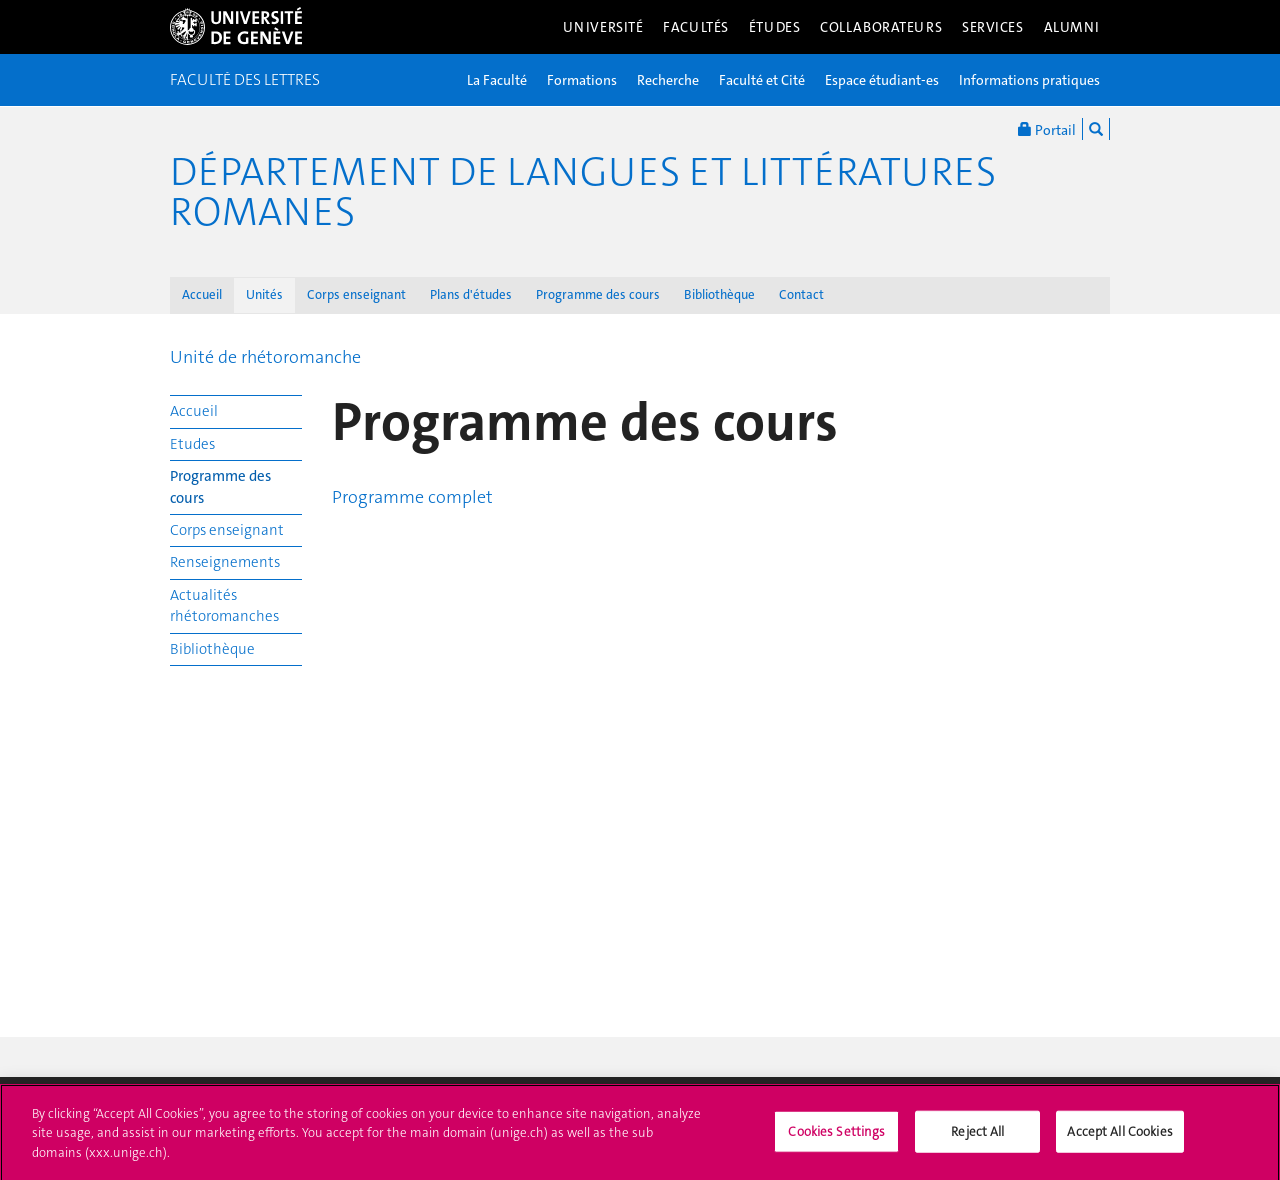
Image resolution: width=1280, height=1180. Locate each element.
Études (774, 27)
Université (603, 27)
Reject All (977, 1136)
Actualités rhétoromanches (224, 605)
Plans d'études (471, 294)
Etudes (192, 444)
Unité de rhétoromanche (265, 357)
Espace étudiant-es (882, 80)
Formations (582, 80)
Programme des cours (598, 294)
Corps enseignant (356, 294)
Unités (264, 294)
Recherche (668, 80)
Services (993, 27)
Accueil (202, 294)
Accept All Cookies (1119, 1136)
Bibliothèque (719, 294)
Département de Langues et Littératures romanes (583, 192)
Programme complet (412, 497)
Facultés (696, 27)
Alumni (1072, 27)
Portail (1047, 129)
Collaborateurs (881, 27)
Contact (801, 294)
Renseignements (225, 562)
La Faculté (497, 80)
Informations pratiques (1029, 80)
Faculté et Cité (762, 80)
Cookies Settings (836, 1136)
